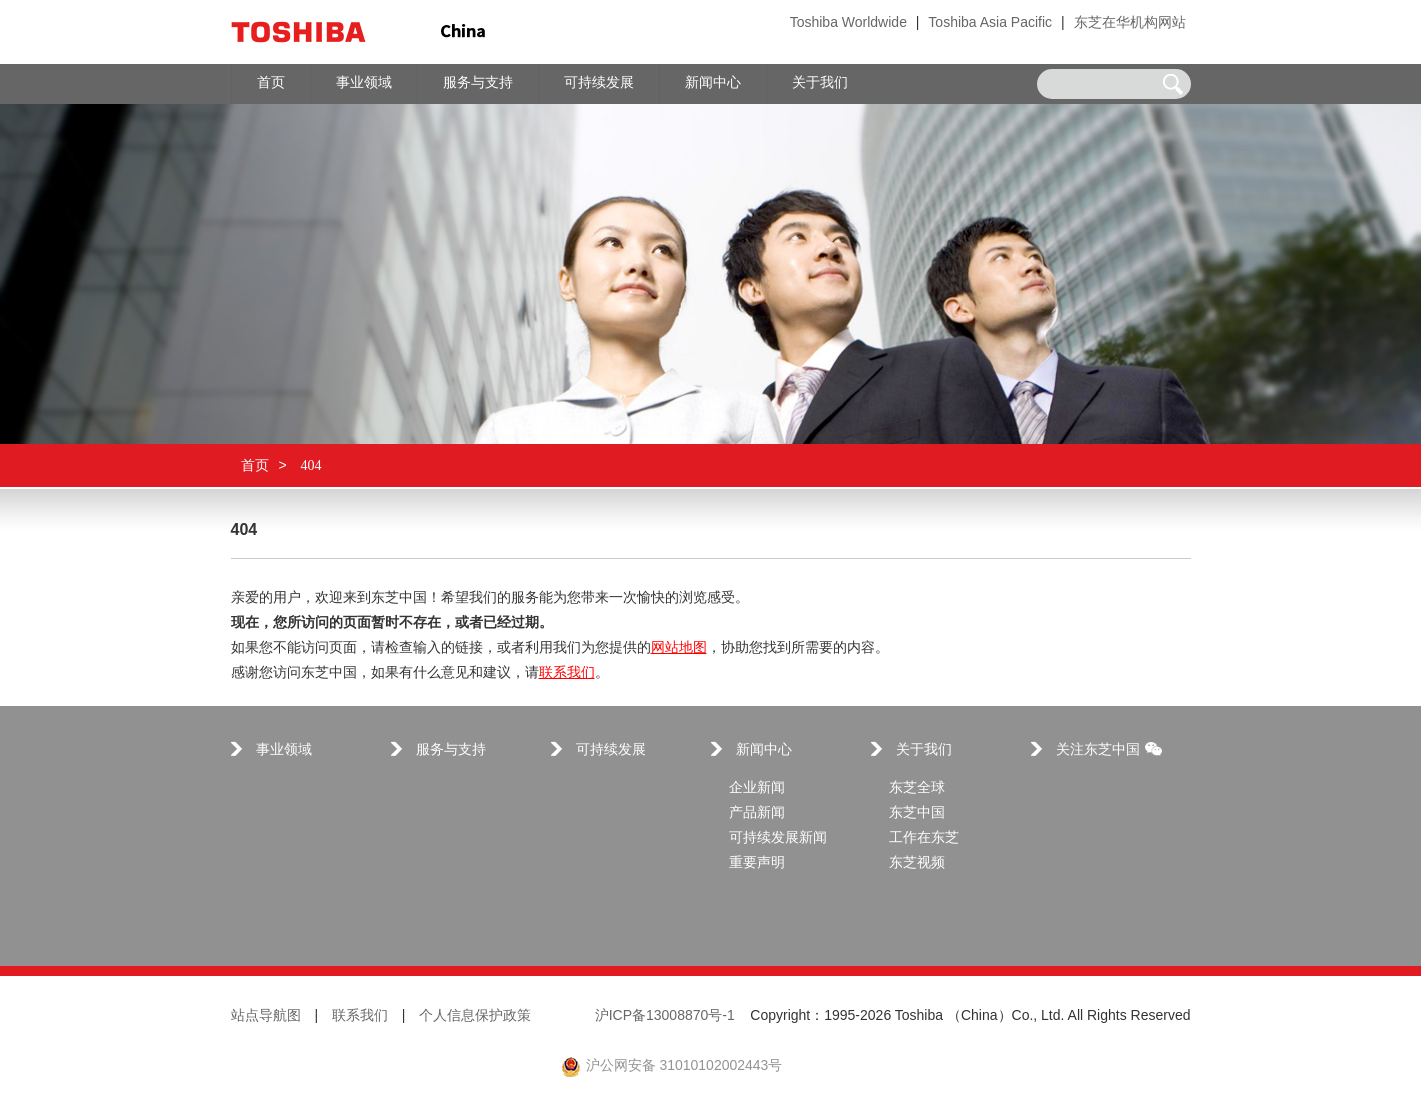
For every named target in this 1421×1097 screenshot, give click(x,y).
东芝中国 (917, 813)
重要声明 (757, 863)
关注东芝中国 (1109, 750)
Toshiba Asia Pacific (990, 23)
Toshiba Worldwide (848, 23)
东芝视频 (917, 863)
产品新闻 (757, 813)
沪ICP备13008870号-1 (665, 1016)
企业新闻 (757, 788)
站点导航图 (266, 1016)
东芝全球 (917, 788)
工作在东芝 (924, 838)
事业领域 (284, 750)
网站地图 (679, 648)
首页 (255, 465)
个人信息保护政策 (475, 1016)
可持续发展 (611, 750)
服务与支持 (451, 750)
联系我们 (567, 673)
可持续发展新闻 (778, 838)
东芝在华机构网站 (1130, 23)
